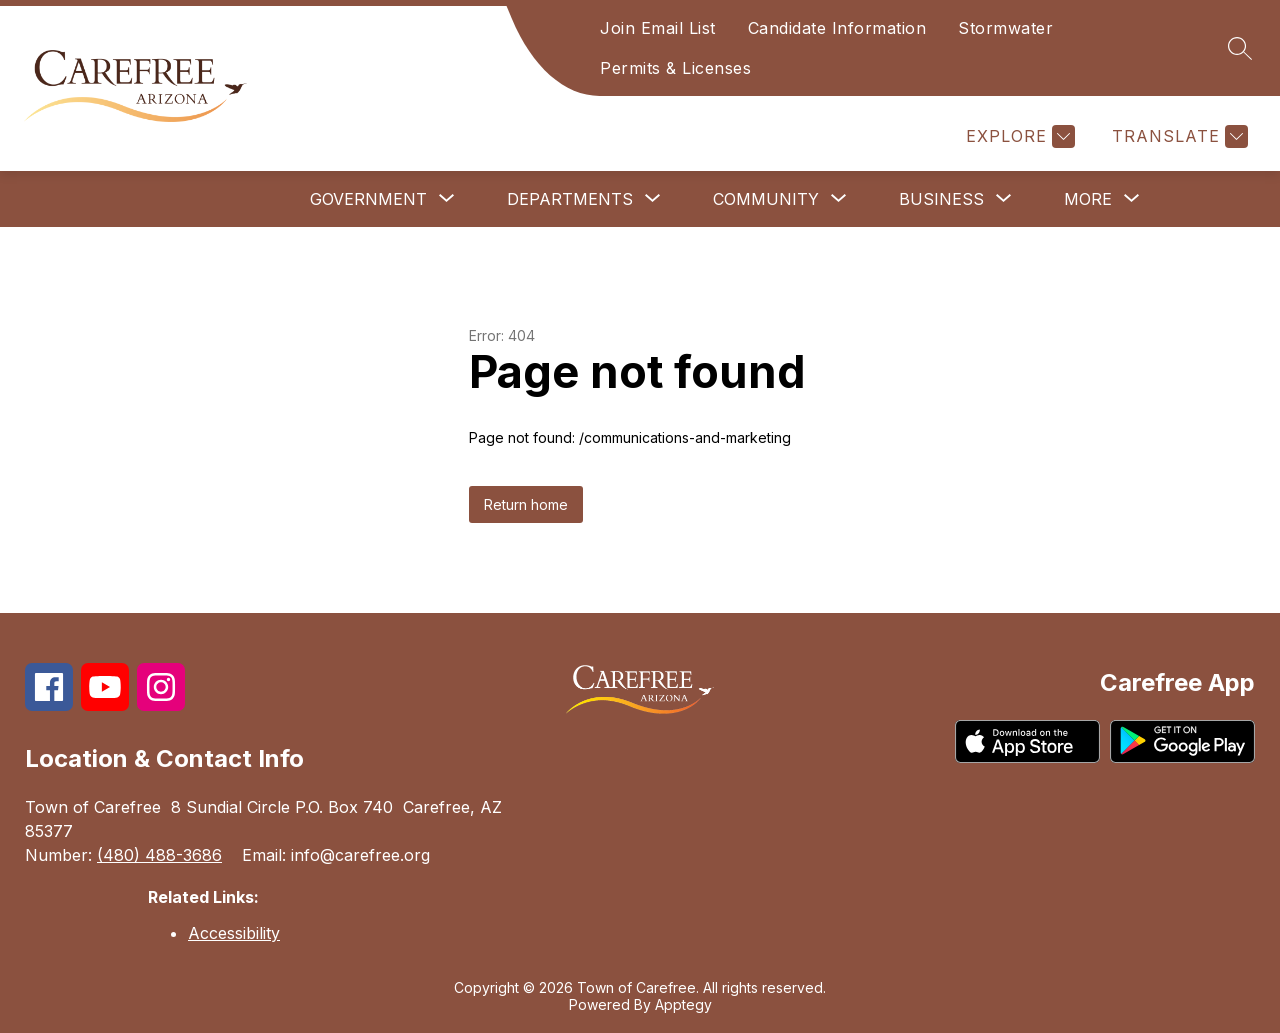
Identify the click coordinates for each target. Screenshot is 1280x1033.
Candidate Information (837, 28)
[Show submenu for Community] (766, 199)
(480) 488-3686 (159, 855)
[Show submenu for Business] (941, 199)
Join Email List (658, 28)
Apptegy (683, 1004)
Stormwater (1005, 28)
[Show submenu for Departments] (570, 199)
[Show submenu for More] (1088, 199)
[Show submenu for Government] (368, 199)
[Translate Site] (1177, 136)
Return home (526, 504)
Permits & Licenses (675, 68)
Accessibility (234, 933)
